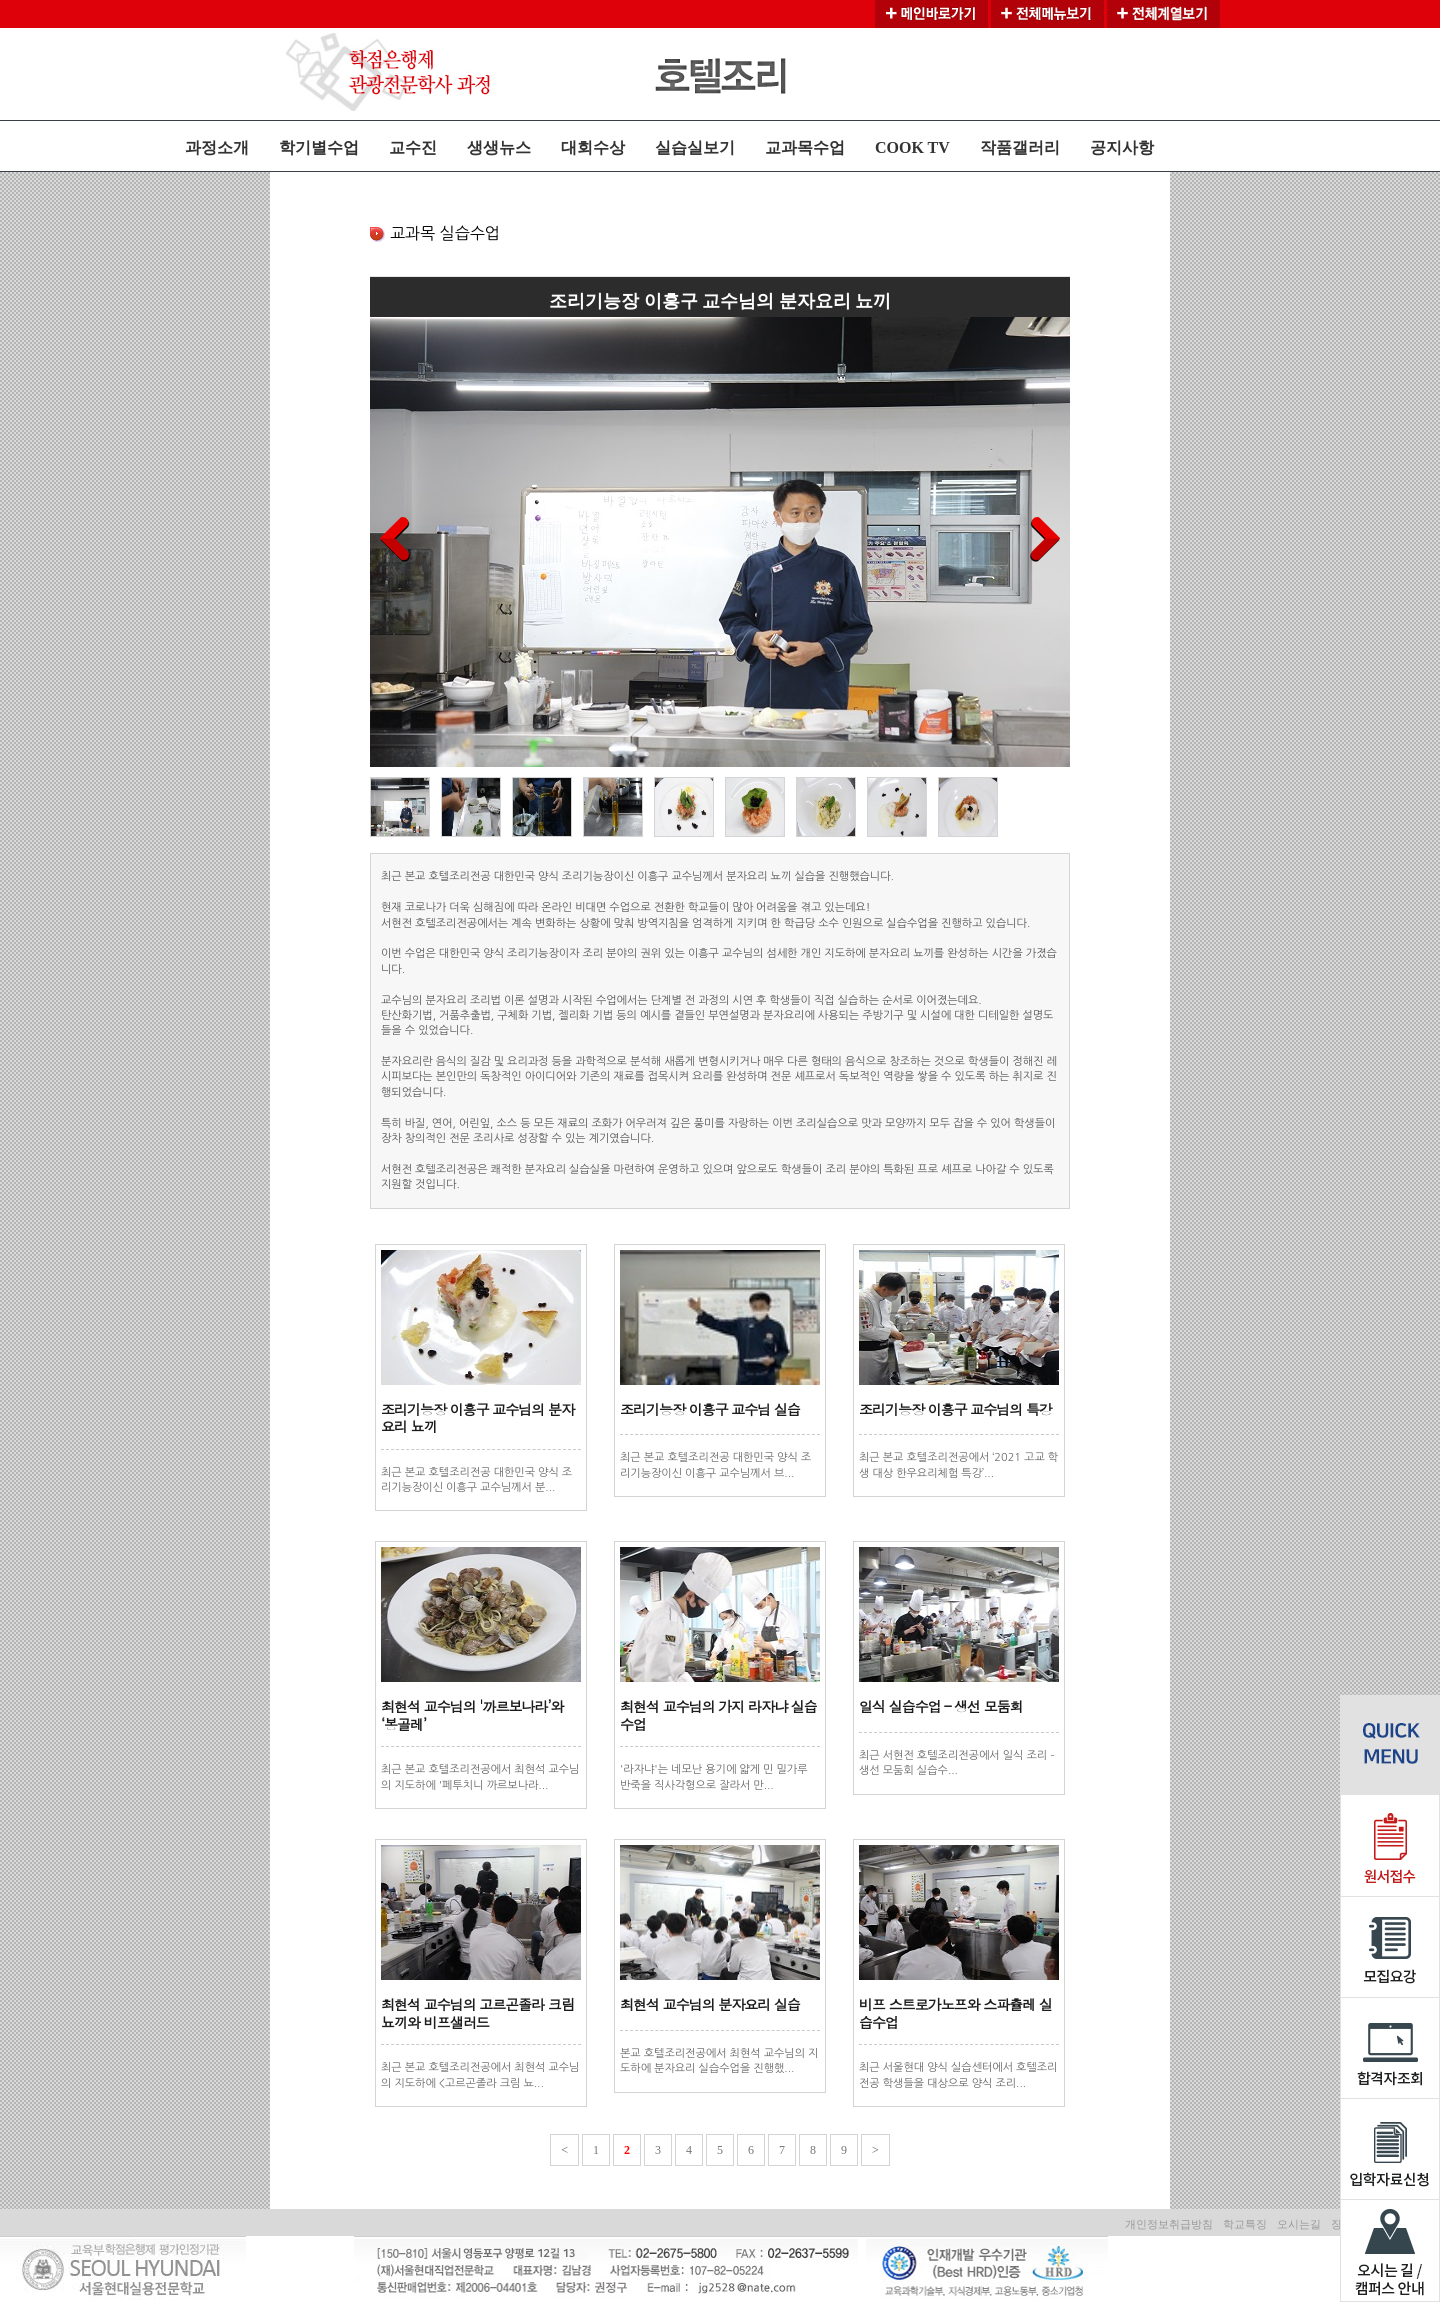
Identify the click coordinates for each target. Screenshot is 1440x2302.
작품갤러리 (1020, 147)
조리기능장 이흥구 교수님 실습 (710, 1409)
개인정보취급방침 (1169, 2224)
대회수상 (593, 147)
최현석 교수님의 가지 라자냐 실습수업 (718, 1715)
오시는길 (1299, 2224)
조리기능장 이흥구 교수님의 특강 (955, 1409)
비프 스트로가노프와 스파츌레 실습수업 (955, 2013)
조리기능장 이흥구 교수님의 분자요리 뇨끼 (477, 1418)
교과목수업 (805, 147)
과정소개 (217, 147)
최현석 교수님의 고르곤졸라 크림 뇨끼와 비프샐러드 (477, 2013)
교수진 (413, 147)
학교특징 (1245, 2224)
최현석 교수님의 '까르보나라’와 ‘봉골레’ (472, 1715)
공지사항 (1122, 147)
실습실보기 (695, 147)
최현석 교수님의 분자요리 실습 (710, 2004)
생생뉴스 (499, 147)
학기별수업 (319, 147)
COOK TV (912, 147)
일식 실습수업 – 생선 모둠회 (941, 1706)
